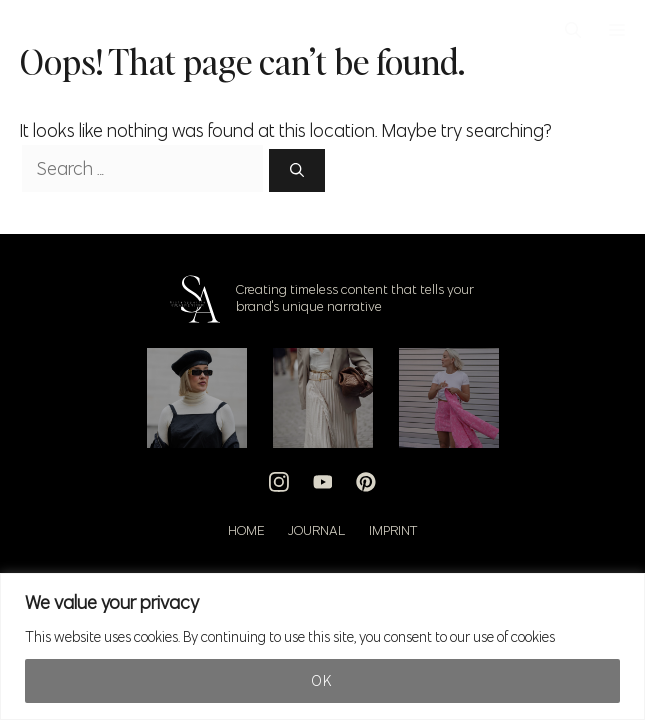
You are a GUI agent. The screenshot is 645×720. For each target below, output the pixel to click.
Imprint (393, 530)
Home (246, 530)
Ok (322, 681)
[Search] (297, 170)
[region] (322, 646)
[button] (573, 30)
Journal (316, 530)
